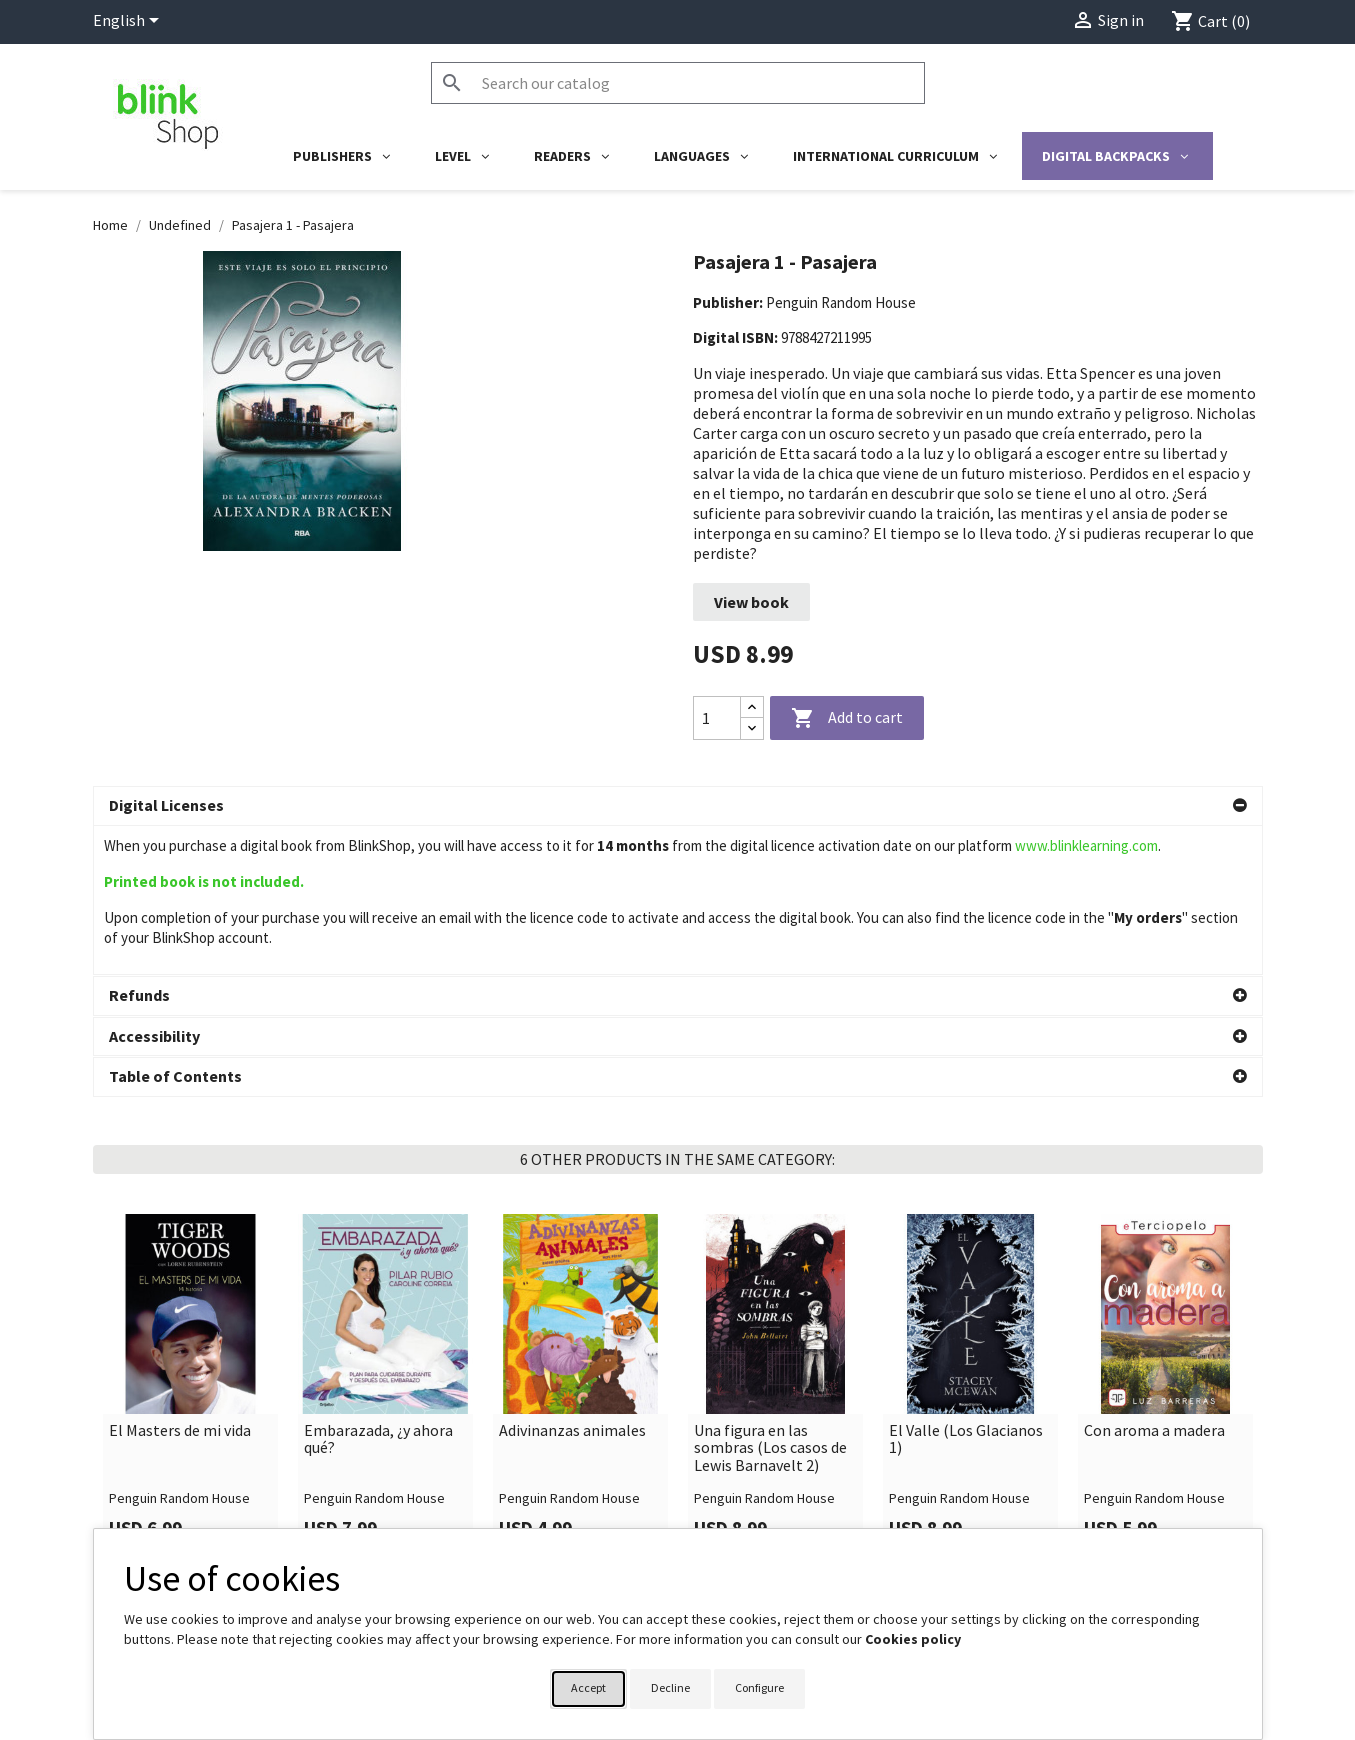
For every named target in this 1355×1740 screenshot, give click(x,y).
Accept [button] (588, 1687)
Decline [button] (670, 1687)
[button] (678, 806)
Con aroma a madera (1154, 1282)
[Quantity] (717, 718)
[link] (190, 1237)
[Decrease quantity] (752, 728)
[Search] (678, 83)
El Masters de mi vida (180, 1282)
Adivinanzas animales (572, 1282)
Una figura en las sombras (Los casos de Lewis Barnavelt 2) (770, 1299)
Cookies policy (913, 1639)
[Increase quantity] (752, 707)
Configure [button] (759, 1687)
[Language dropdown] (129, 22)
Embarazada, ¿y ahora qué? (378, 1290)
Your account (740, 1522)
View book (751, 602)
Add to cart (847, 719)
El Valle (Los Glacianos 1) (966, 1290)
